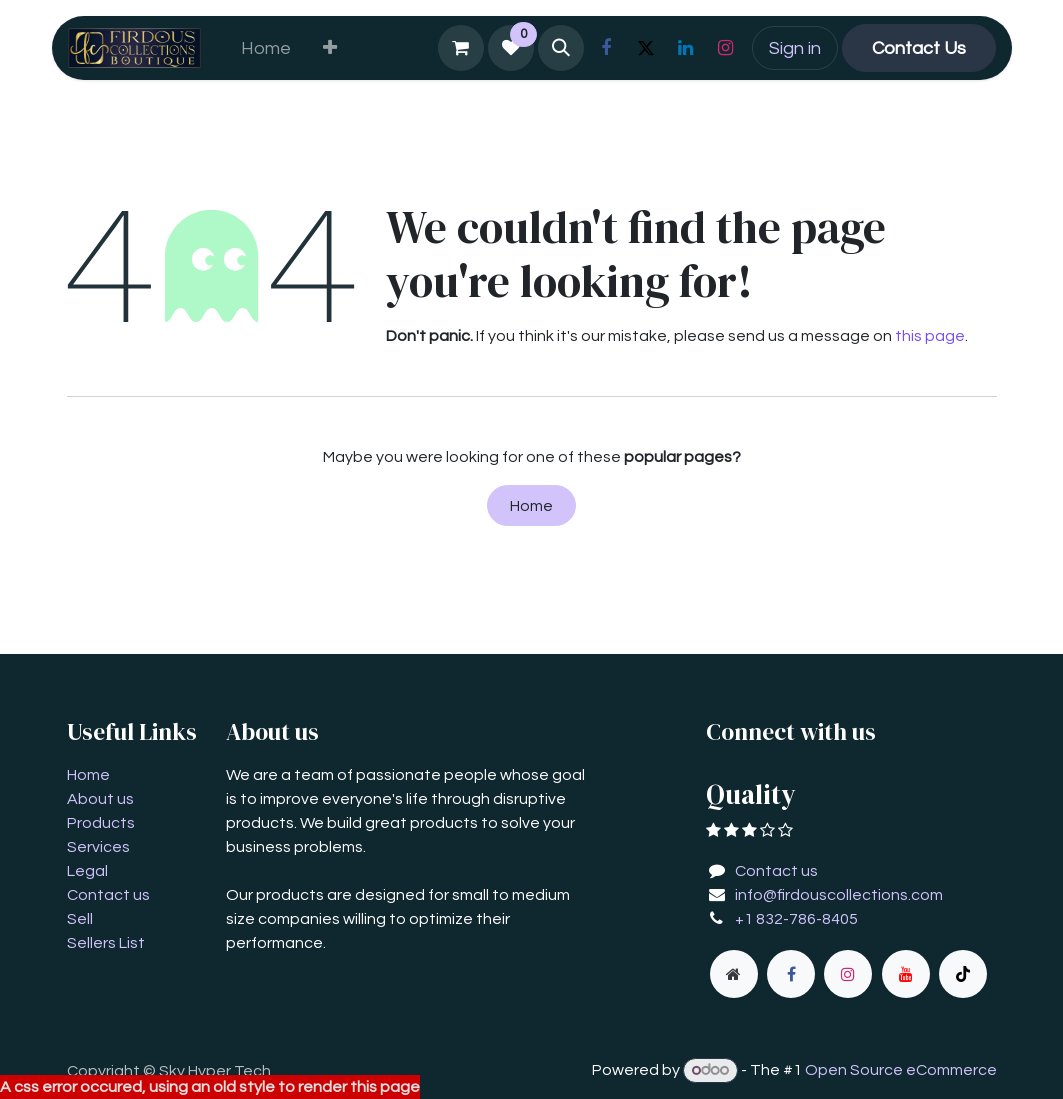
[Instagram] (726, 48)
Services (98, 847)
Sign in (795, 48)
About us (100, 799)
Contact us (108, 895)
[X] (646, 48)
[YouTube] (906, 974)
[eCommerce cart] (461, 48)
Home (531, 506)
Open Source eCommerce (901, 1070)
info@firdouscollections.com (839, 895)
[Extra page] (734, 974)
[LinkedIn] (686, 48)
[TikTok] (963, 974)
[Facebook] (606, 48)
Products (101, 823)
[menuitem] (266, 48)
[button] (561, 48)
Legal (87, 871)
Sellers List (106, 943)
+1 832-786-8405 (796, 919)
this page (930, 336)
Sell (80, 919)
